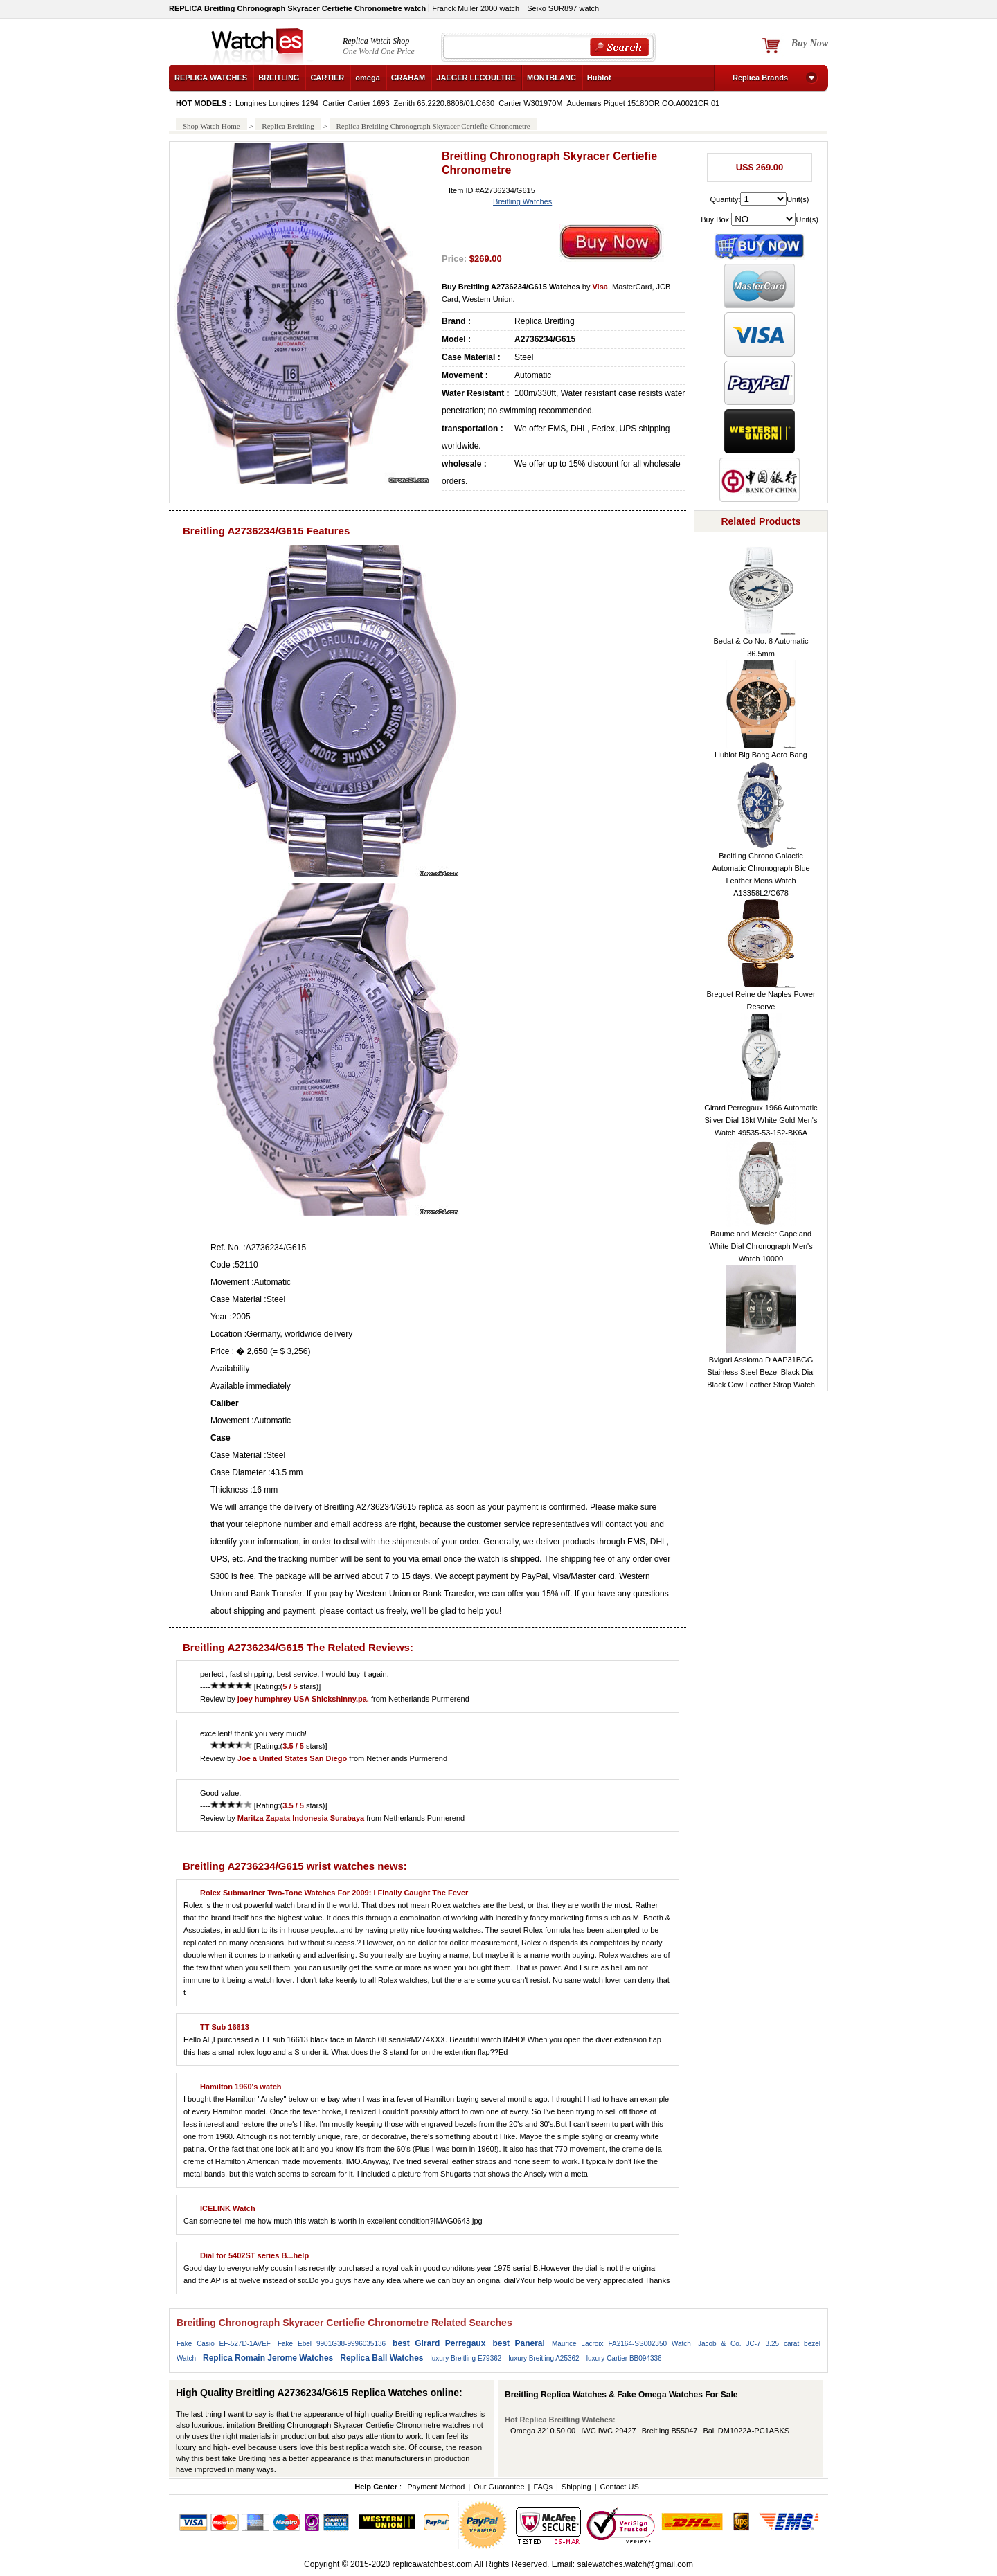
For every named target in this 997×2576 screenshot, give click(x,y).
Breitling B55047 (670, 2430)
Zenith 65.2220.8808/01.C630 (444, 103)
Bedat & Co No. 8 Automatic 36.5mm (761, 647)
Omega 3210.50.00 (542, 2430)
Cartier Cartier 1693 (356, 103)
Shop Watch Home (211, 126)
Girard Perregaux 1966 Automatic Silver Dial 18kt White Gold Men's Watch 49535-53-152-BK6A (760, 1120)
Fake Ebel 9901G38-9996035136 (332, 2344)
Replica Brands (760, 77)
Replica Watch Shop (376, 41)
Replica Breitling (288, 126)
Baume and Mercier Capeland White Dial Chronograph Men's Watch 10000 (760, 1246)
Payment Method (436, 2487)
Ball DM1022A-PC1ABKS (746, 2430)
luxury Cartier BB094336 (624, 2358)
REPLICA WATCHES (210, 77)
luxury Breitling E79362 (466, 2358)
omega (367, 77)
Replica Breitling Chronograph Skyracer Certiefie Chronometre (433, 126)
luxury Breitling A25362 (543, 2358)
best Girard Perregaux (439, 2343)
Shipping (576, 2487)
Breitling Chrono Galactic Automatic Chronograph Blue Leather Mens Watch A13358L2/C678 (760, 874)
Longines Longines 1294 (276, 103)
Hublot (599, 77)
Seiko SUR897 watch (563, 8)
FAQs (543, 2487)
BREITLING (278, 77)
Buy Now (809, 43)
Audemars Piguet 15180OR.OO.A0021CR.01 (642, 103)
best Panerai (518, 2343)
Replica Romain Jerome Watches (268, 2358)
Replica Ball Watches (381, 2358)
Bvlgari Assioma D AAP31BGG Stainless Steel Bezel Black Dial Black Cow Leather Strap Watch (761, 1372)
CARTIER (327, 77)
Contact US (619, 2487)
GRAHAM (408, 77)
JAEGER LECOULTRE (476, 77)
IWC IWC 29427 (608, 2430)
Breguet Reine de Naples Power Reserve (760, 1000)
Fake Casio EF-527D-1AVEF (224, 2344)
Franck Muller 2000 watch (475, 8)
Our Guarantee (499, 2487)
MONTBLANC (551, 77)
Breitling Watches (522, 201)
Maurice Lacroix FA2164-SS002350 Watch (621, 2344)
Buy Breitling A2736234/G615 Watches (511, 286)
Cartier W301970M (530, 103)
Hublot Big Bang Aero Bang (761, 754)
